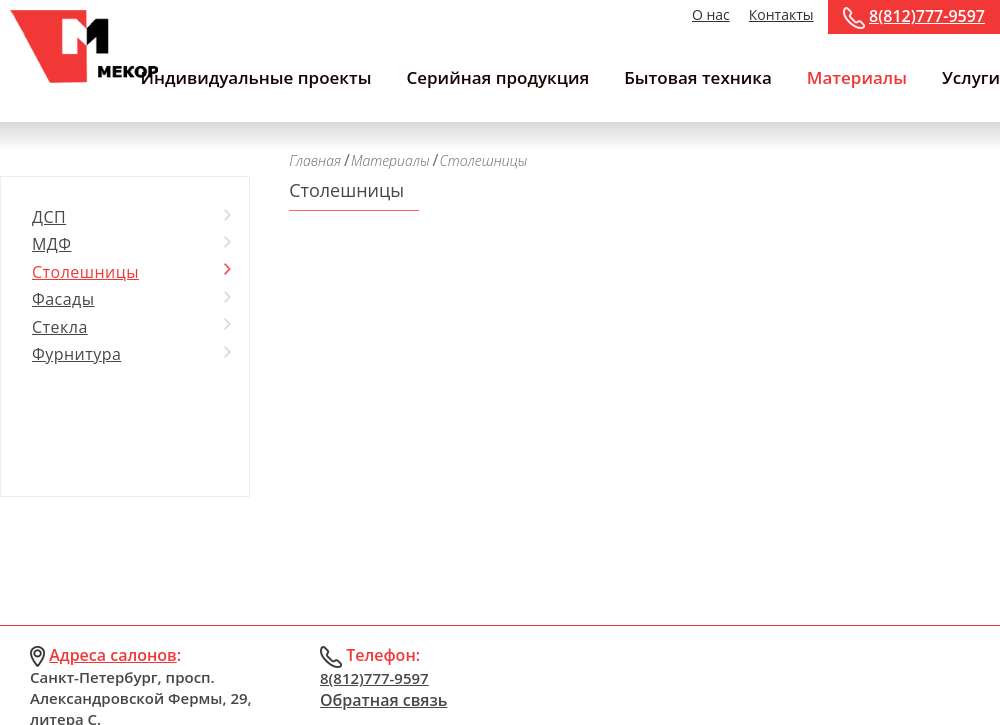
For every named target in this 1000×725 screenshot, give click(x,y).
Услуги (971, 77)
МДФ (52, 244)
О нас (711, 14)
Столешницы (85, 272)
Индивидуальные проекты (255, 77)
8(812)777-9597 (927, 16)
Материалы (857, 77)
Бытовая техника (698, 77)
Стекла (60, 327)
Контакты (781, 14)
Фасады (63, 299)
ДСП (49, 217)
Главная (315, 160)
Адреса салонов (113, 655)
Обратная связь (383, 700)
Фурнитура (76, 354)
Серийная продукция (497, 77)
